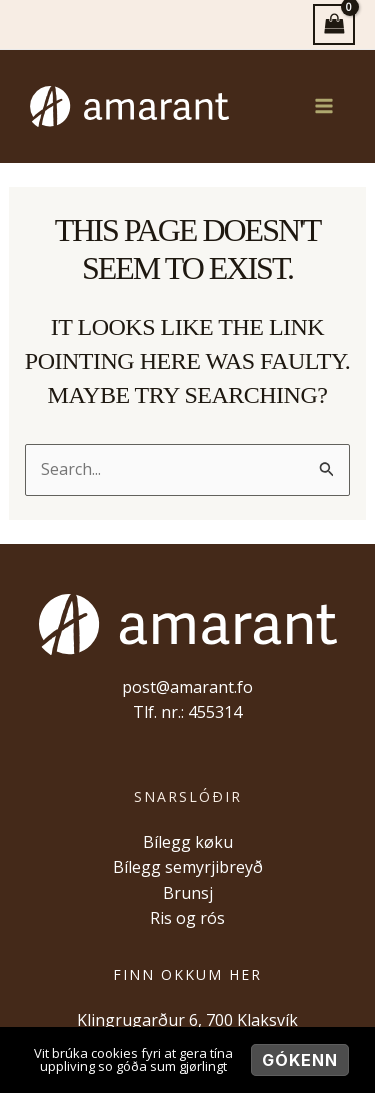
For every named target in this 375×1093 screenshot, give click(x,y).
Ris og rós (187, 918)
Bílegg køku (188, 842)
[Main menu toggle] (324, 106)
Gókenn (300, 1060)
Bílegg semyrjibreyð (188, 867)
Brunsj (188, 893)
